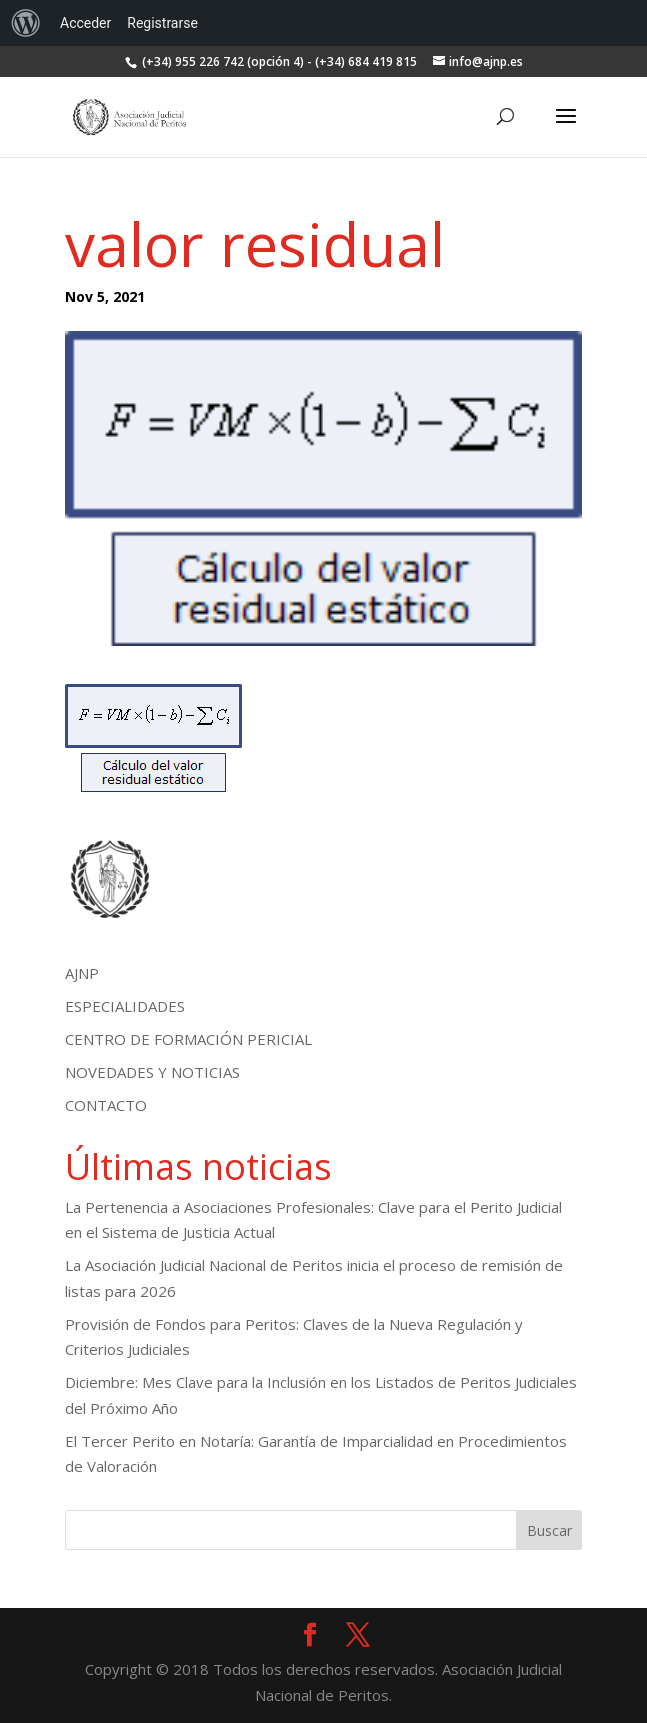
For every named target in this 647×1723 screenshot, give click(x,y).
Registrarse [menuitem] (162, 23)
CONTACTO (106, 1105)
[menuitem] (26, 23)
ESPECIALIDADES (125, 1006)
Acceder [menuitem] (85, 23)
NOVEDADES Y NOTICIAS (152, 1072)
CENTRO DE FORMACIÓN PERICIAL (188, 1039)
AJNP (82, 973)
